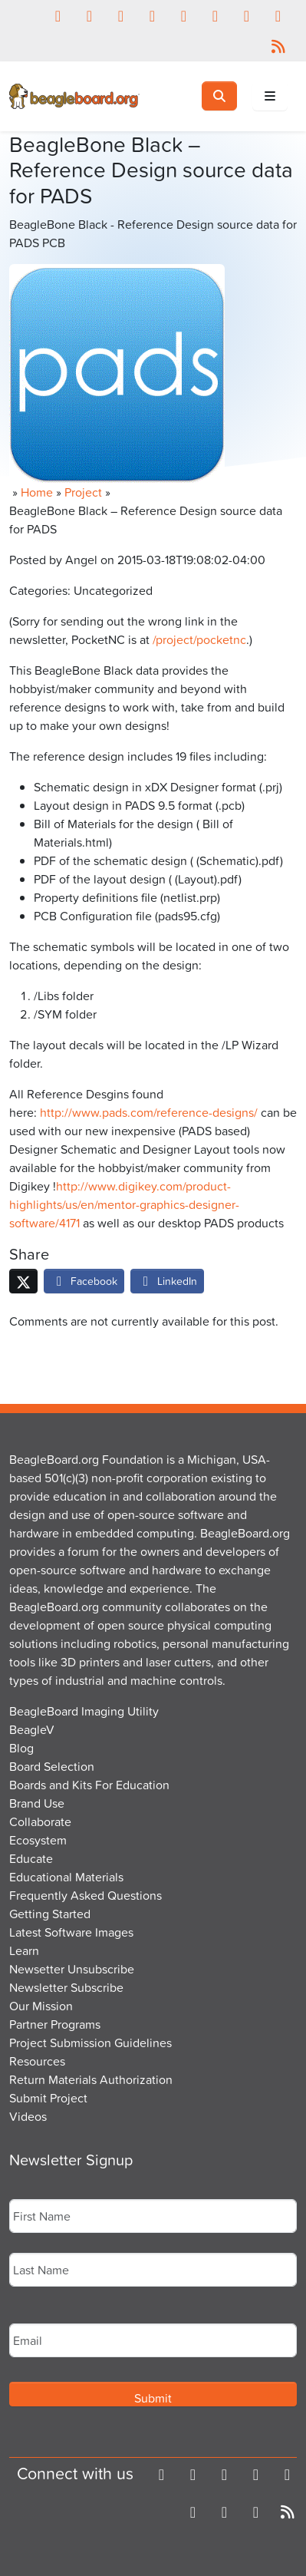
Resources (37, 2061)
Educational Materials (66, 1876)
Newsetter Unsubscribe (71, 1968)
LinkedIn (167, 1280)
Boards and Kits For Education (89, 1784)
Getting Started (49, 1913)
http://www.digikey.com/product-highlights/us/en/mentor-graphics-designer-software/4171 (124, 1204)
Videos (28, 2116)
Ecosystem (38, 1839)
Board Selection (51, 1766)
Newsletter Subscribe (66, 1987)
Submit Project (48, 2097)
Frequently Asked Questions (85, 1895)
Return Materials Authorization (91, 2079)
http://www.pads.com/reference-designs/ (149, 1112)
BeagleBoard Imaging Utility (84, 1710)
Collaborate (40, 1821)
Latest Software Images (71, 1932)
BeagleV (31, 1729)
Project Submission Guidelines (90, 2042)
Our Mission (41, 2005)
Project (83, 492)
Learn (24, 1950)
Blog (21, 1747)
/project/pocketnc (199, 639)
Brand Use (36, 1803)
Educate (31, 1858)
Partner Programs (54, 2024)
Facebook (84, 1280)
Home (37, 492)
